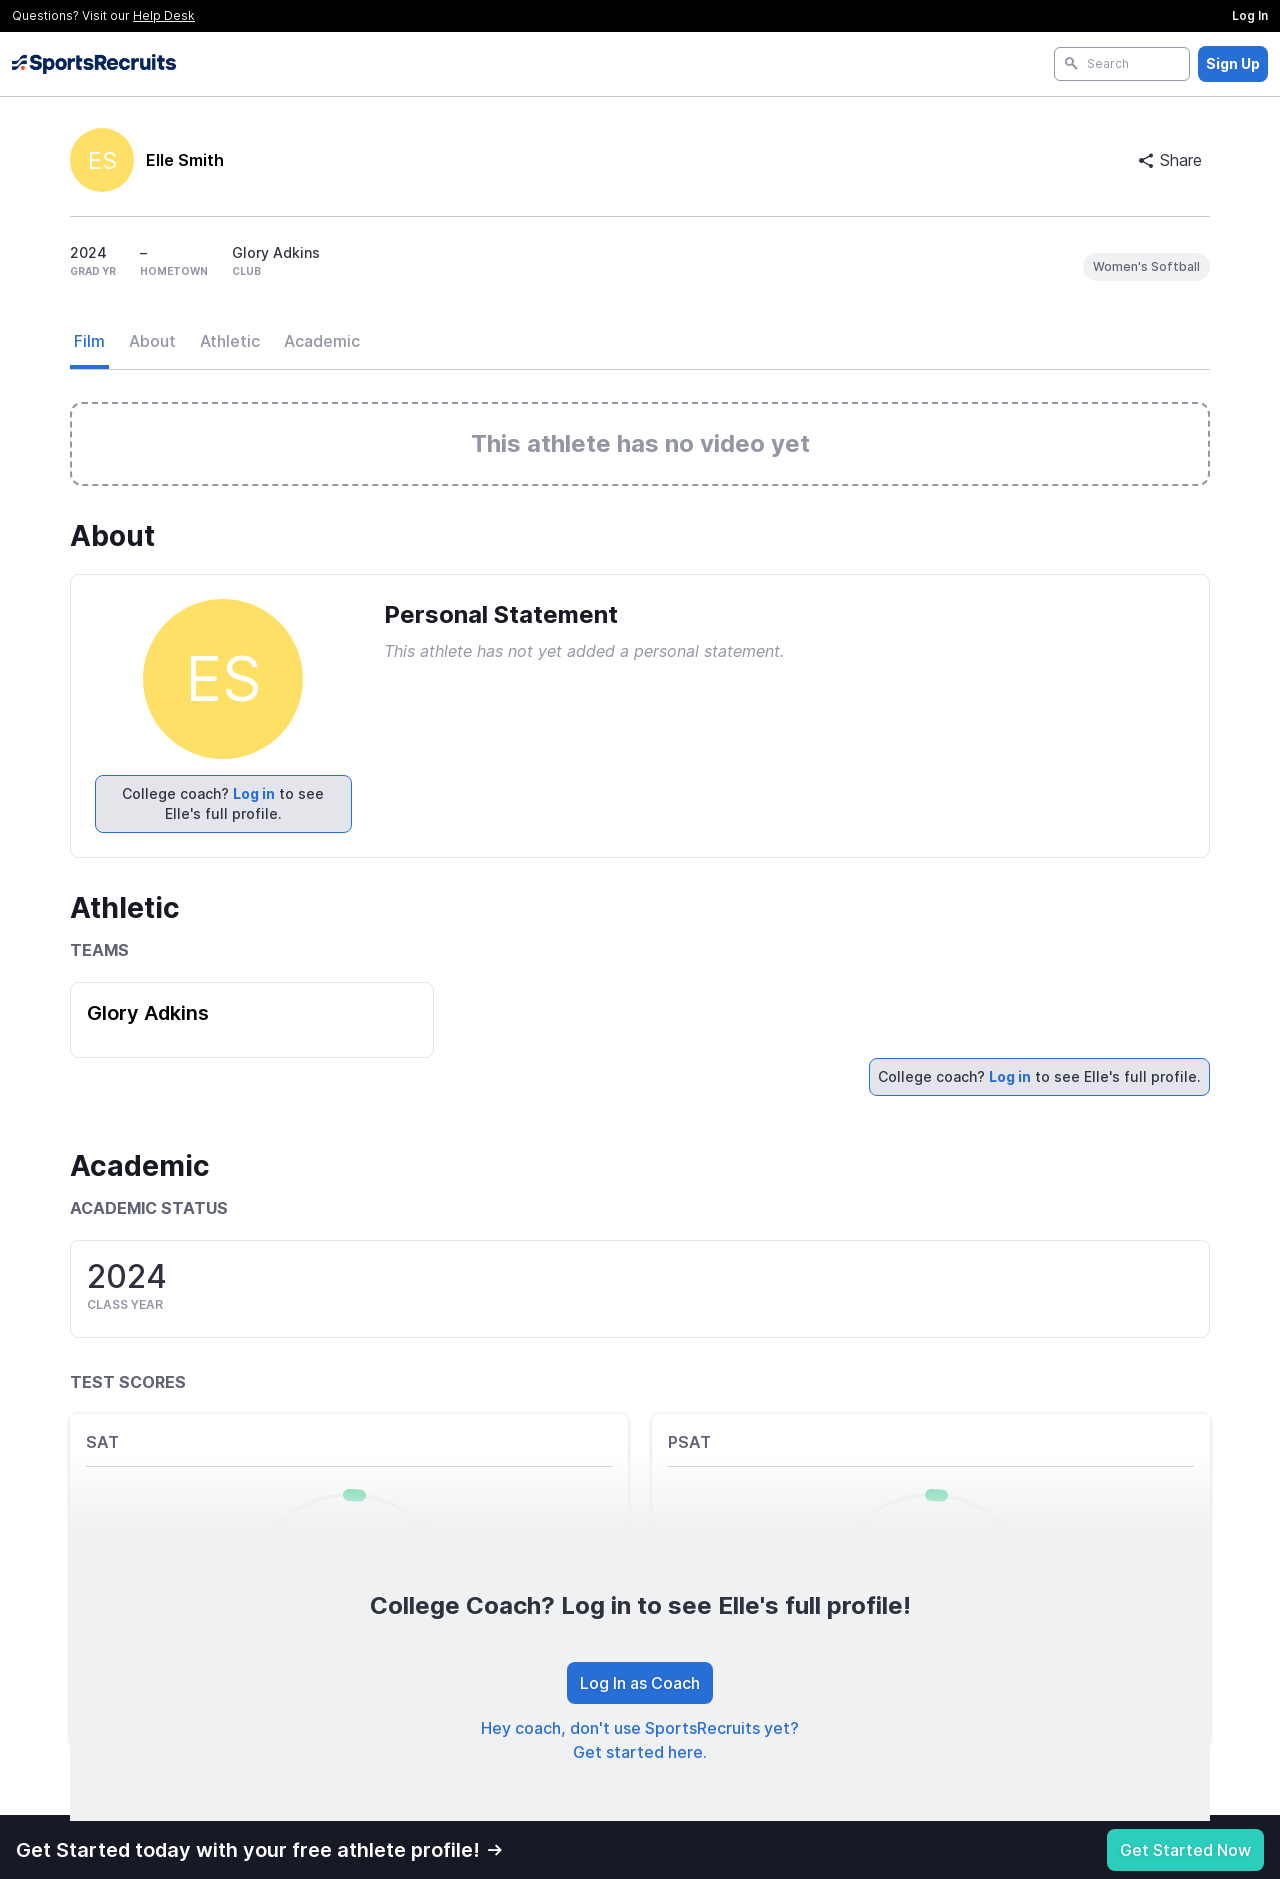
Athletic (230, 341)
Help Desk (164, 15)
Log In (1250, 15)
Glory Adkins (148, 1013)
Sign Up (1233, 63)
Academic (322, 341)
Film (89, 341)
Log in (254, 793)
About (152, 341)
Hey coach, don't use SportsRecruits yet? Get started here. (640, 1740)
